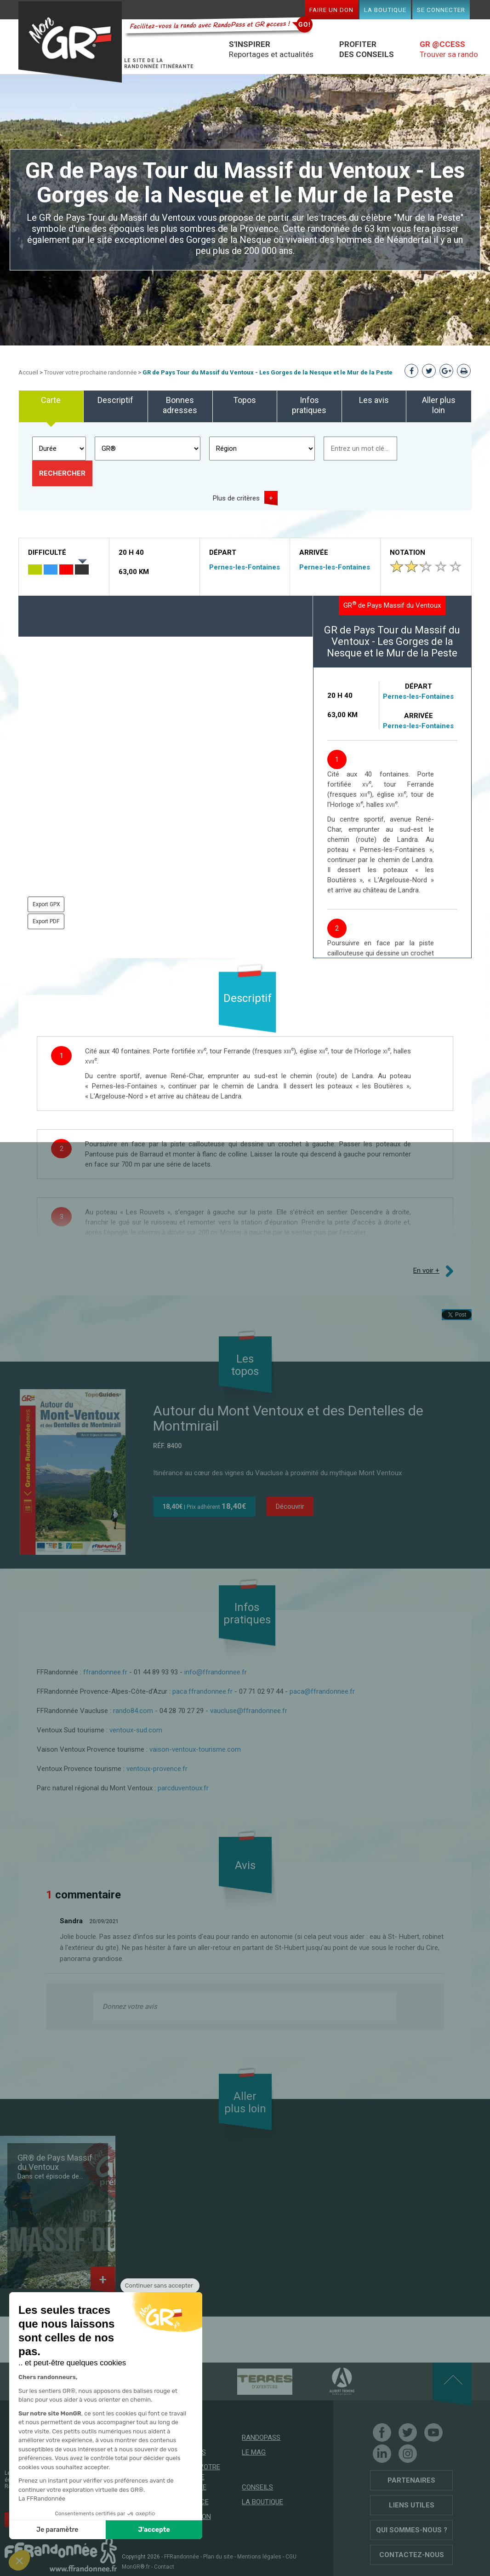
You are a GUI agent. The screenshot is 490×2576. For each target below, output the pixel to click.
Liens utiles (411, 2505)
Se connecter (441, 9)
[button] (19, 2560)
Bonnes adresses (180, 405)
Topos (244, 400)
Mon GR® (71, 42)
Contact (164, 2567)
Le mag (254, 2452)
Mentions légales (259, 2556)
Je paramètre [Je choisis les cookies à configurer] (57, 2530)
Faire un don (331, 9)
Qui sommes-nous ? (411, 2530)
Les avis (374, 400)
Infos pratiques (309, 405)
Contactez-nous (411, 2555)
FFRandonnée (181, 2556)
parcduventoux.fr (183, 1788)
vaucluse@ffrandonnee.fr (248, 1711)
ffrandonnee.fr (105, 1672)
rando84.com (133, 1711)
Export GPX (46, 904)
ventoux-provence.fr (157, 1769)
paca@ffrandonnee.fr (322, 1691)
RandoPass (261, 2437)
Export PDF (46, 921)
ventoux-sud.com (135, 1730)
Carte (51, 400)
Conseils (257, 2487)
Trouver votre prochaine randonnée (90, 372)
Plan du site (218, 2556)
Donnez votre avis (130, 2006)
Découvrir (290, 1506)
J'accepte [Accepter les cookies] (154, 2530)
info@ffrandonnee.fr (215, 1672)
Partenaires (411, 2480)
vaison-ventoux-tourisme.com (195, 1749)
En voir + (426, 1270)
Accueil (28, 372)
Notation (407, 552)
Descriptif (115, 400)
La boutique (385, 9)
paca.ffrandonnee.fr (202, 1691)
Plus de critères (236, 498)
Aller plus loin (439, 405)
